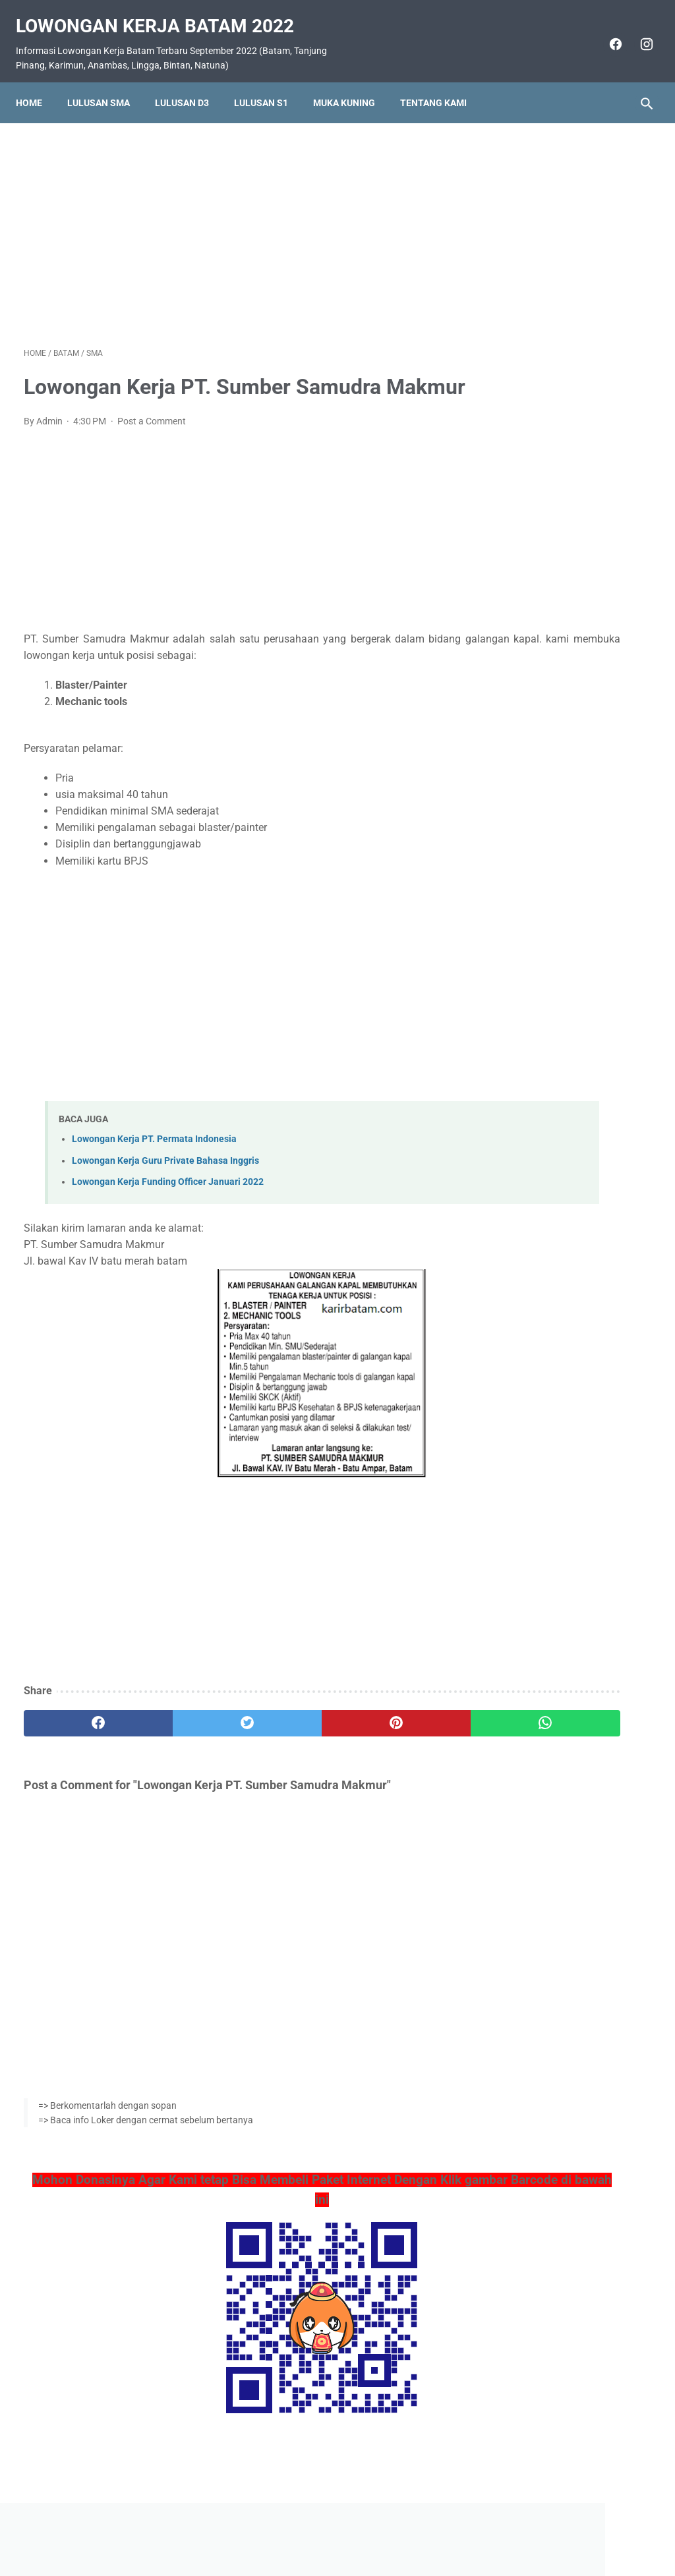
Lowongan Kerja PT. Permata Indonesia (154, 1161)
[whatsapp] (390, 1745)
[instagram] (637, 31)
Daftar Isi (390, 2528)
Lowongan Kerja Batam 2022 (163, 13)
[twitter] (181, 1745)
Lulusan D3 (190, 83)
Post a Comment (151, 443)
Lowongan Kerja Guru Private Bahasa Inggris (165, 1182)
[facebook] (606, 31)
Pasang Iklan (331, 2528)
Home (37, 83)
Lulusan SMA (106, 83)
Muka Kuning (352, 83)
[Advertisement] (233, 220)
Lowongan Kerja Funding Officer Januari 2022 (168, 1203)
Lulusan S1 (269, 83)
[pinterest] (285, 1745)
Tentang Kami (441, 83)
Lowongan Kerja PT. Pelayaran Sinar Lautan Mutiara (555, 724)
